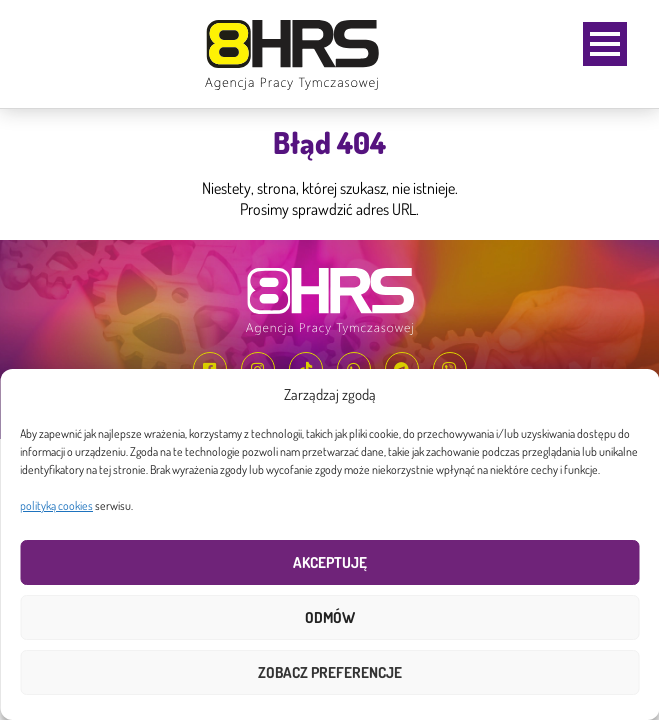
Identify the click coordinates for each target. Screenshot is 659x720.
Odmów (330, 617)
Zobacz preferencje (330, 672)
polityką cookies (56, 505)
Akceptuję (330, 562)
